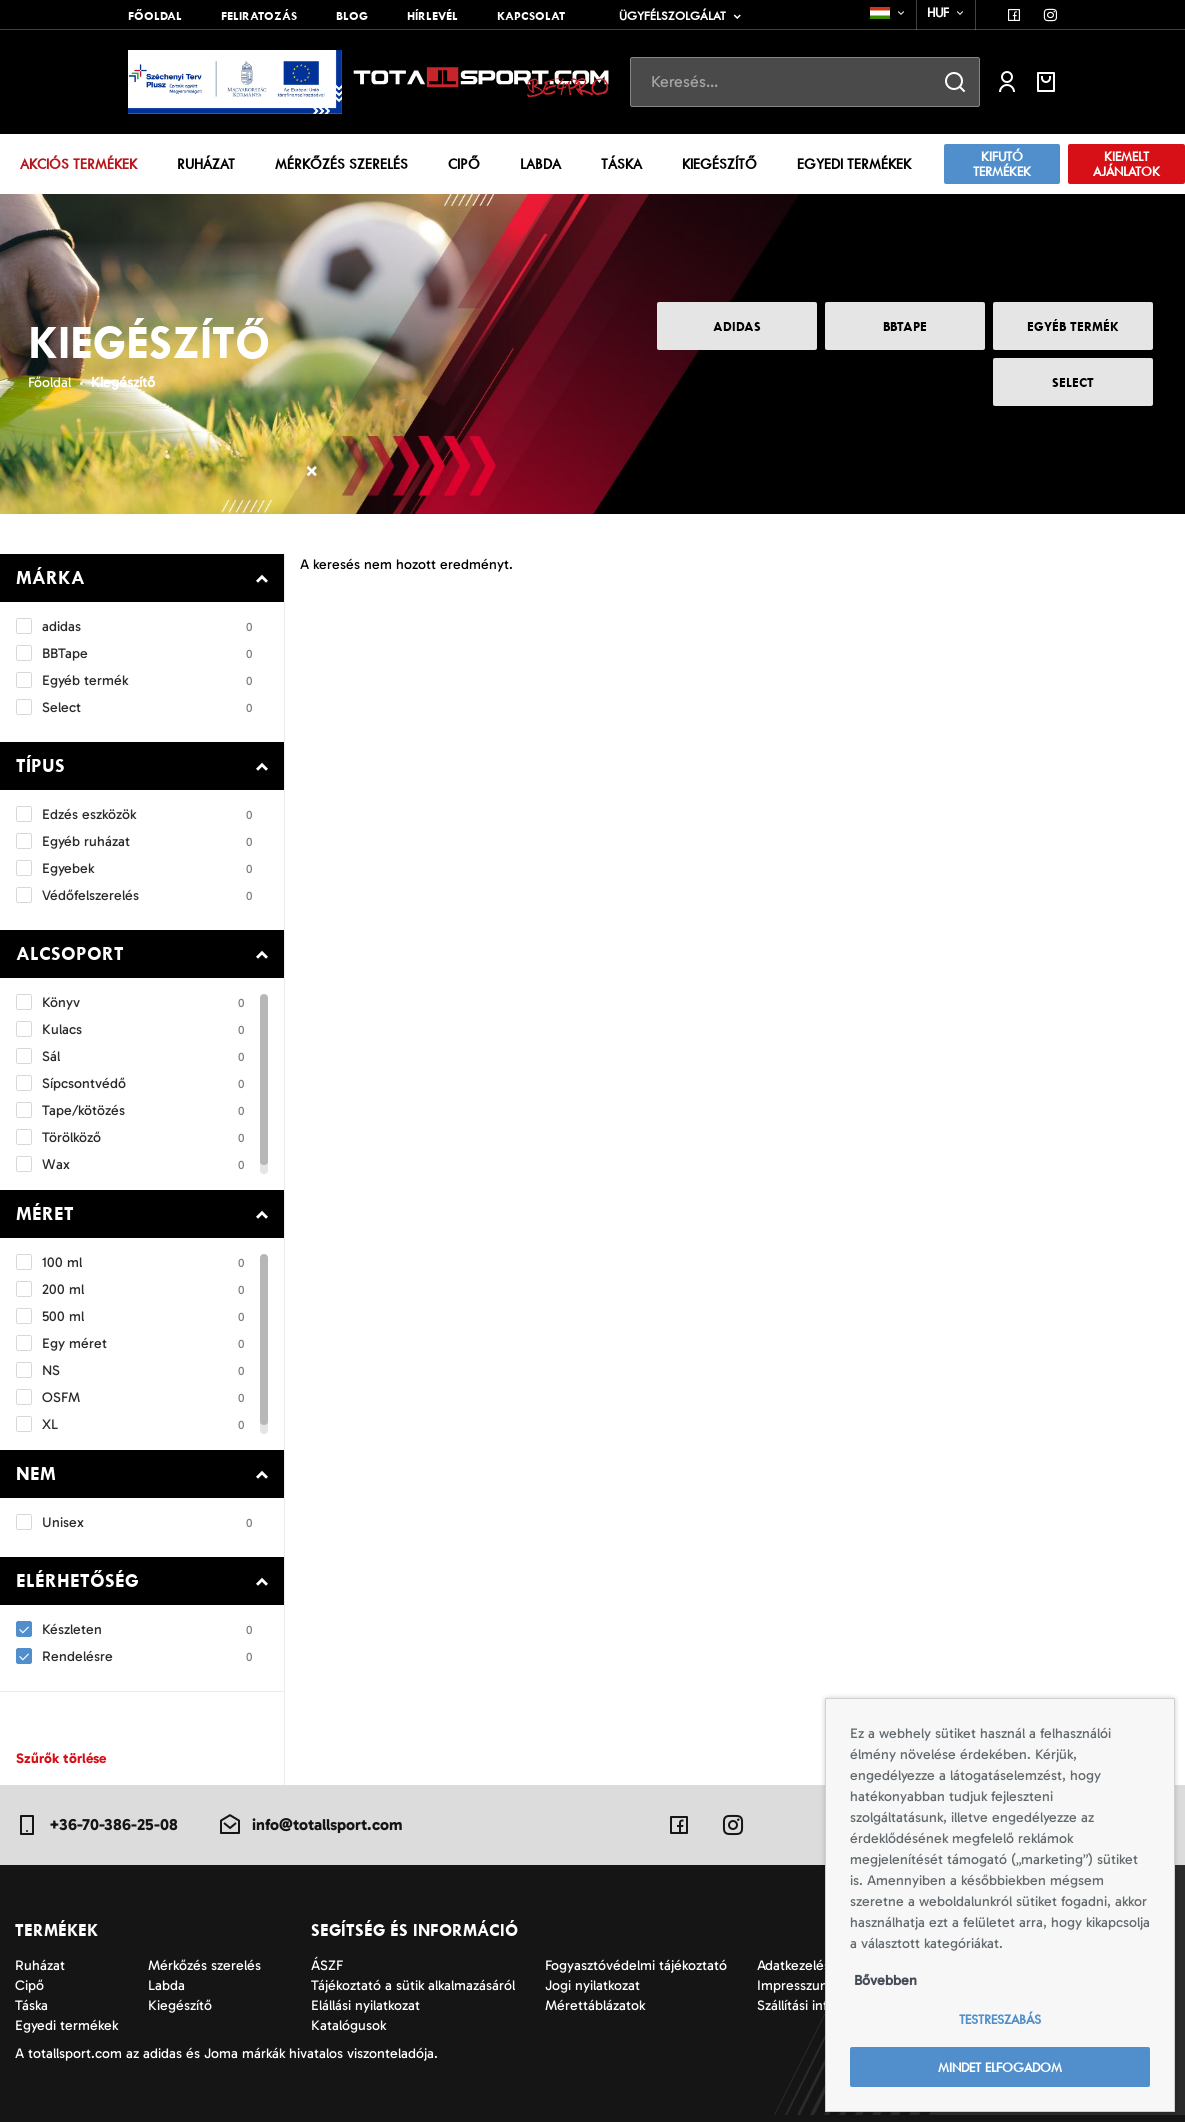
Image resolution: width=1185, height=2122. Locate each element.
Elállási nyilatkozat (365, 2005)
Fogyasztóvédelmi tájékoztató (636, 1965)
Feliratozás (259, 16)
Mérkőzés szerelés (341, 164)
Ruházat (206, 164)
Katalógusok (348, 2025)
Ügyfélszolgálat (672, 16)
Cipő (464, 164)
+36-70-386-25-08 (96, 1825)
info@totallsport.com (310, 1825)
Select (1073, 382)
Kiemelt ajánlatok (1126, 164)
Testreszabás (1000, 2019)
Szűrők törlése (61, 1758)
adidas (737, 326)
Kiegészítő (719, 164)
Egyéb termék (1073, 326)
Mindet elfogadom (1000, 2067)
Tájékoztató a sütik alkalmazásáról (413, 1985)
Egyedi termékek (854, 164)
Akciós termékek (78, 164)
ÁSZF (327, 1965)
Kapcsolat (531, 16)
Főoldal (155, 16)
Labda (540, 164)
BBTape (905, 326)
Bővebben (885, 1980)
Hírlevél (432, 16)
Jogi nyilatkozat (592, 1985)
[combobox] (888, 13)
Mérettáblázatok (595, 2005)
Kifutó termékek (1002, 164)
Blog (352, 16)
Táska (621, 164)
